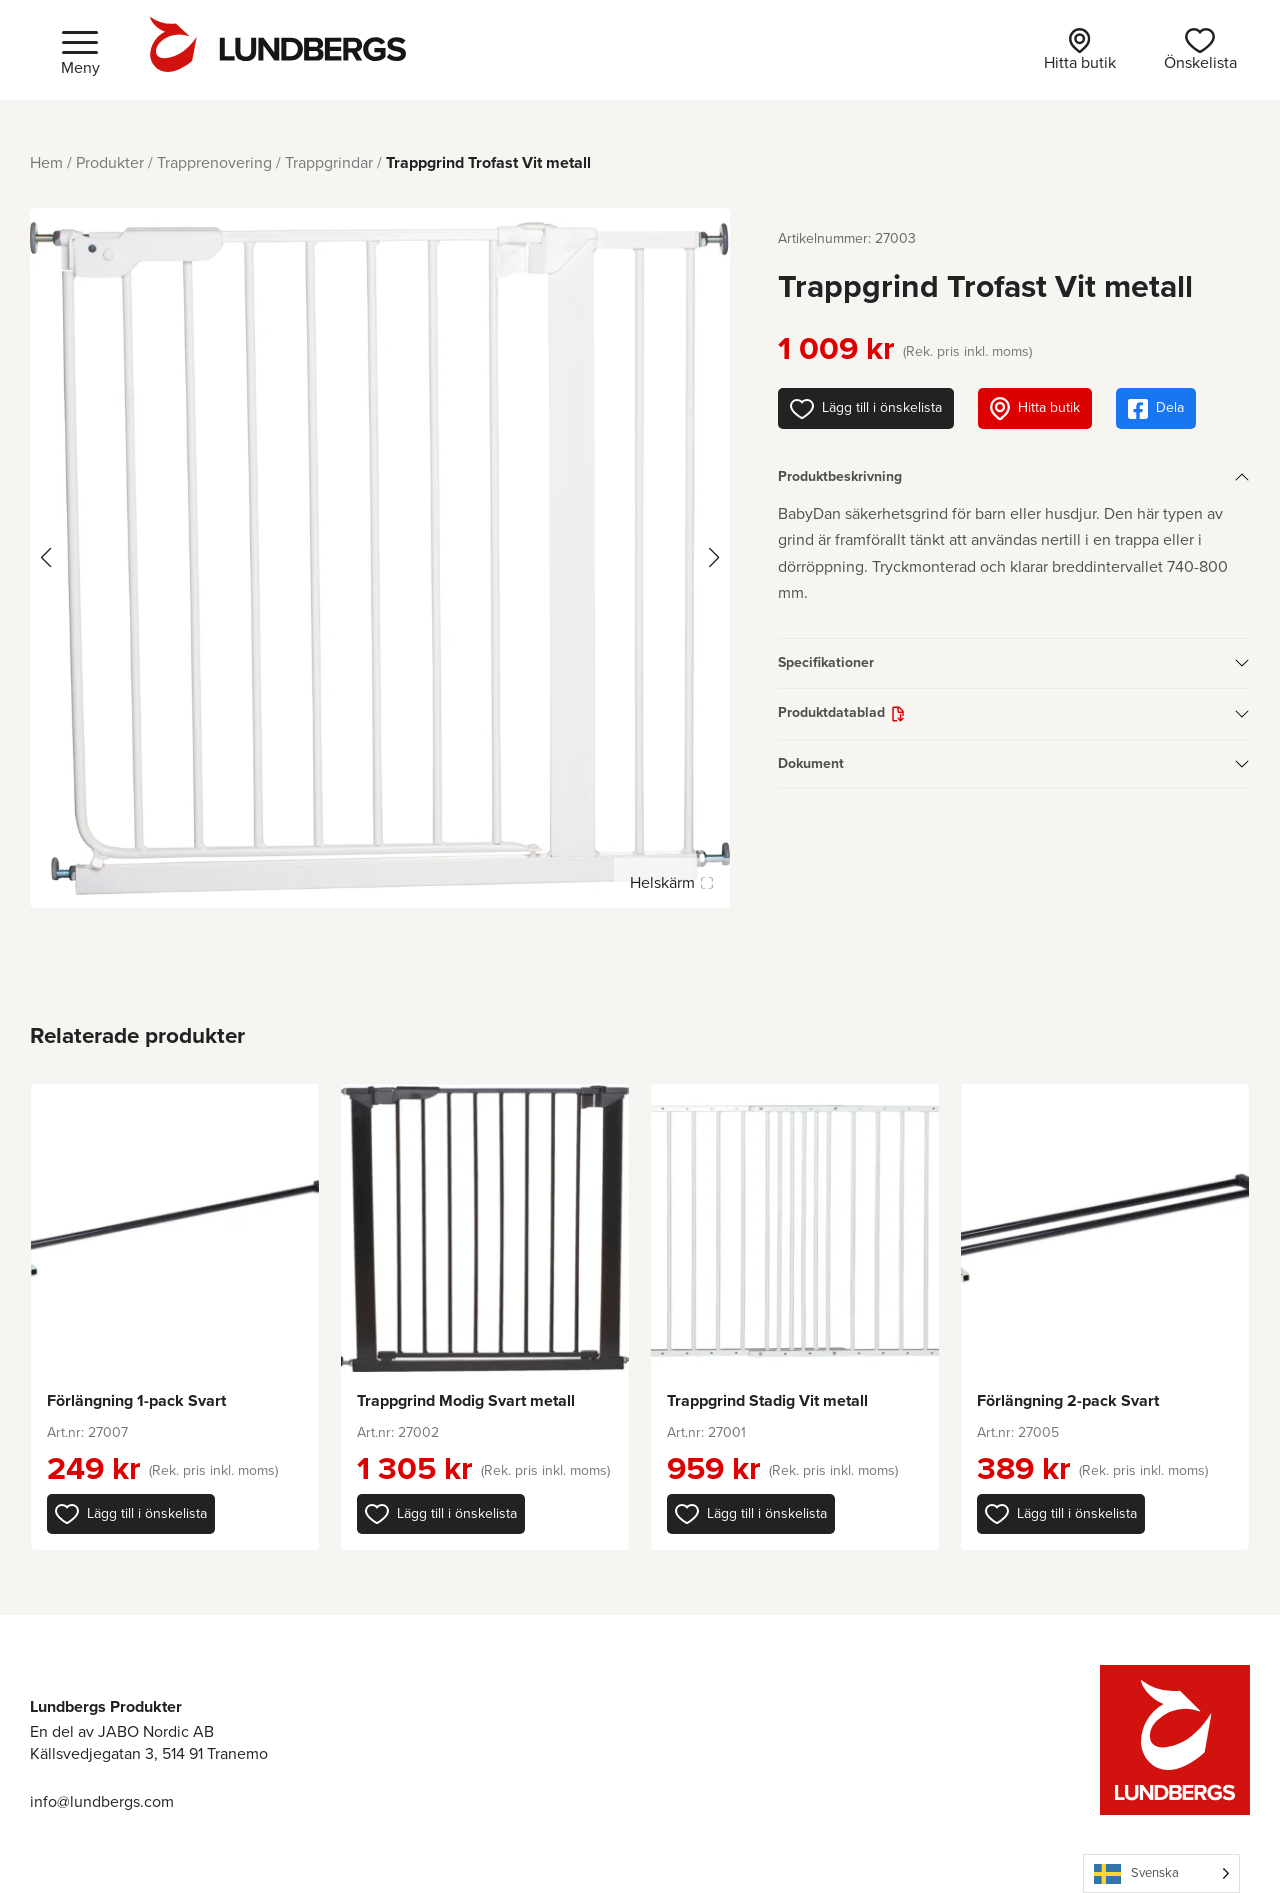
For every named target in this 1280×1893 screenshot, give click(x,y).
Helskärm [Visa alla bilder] (671, 882)
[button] (131, 1514)
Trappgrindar (329, 162)
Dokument (811, 763)
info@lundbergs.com (102, 1801)
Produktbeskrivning (840, 476)
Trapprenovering (214, 162)
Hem (46, 162)
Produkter (110, 162)
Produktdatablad (831, 712)
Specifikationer (826, 662)
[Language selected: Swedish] (1161, 1873)
